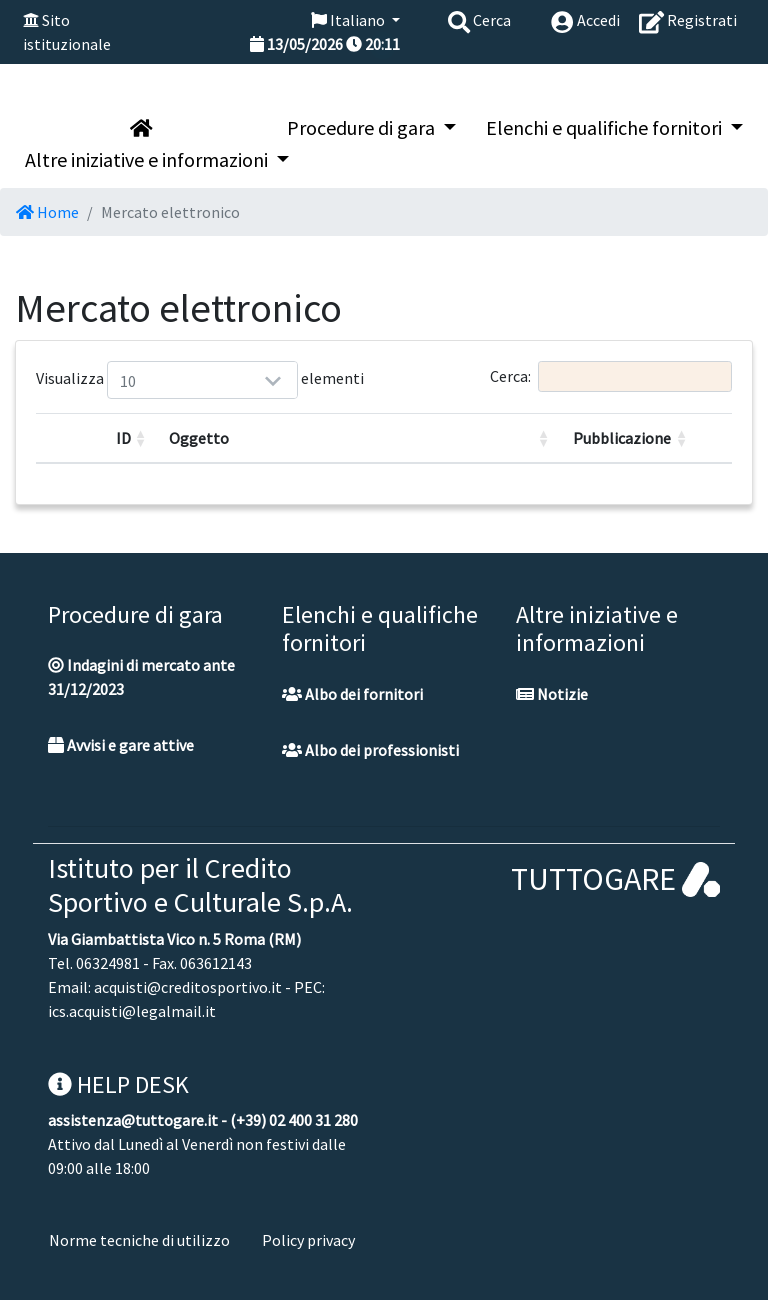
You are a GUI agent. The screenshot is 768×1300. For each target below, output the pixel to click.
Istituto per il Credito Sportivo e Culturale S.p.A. (200, 885)
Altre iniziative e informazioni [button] (148, 159)
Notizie (552, 694)
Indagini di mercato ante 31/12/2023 (141, 677)
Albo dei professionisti (370, 750)
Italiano (349, 20)
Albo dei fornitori (352, 694)
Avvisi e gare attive (121, 745)
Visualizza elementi (131, 380)
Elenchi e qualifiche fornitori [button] (606, 127)
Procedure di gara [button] (363, 127)
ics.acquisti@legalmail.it (132, 1011)
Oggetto (199, 438)
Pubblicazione (622, 438)
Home (47, 212)
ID (123, 438)
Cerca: (611, 376)
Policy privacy (308, 1240)
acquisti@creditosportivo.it (188, 987)
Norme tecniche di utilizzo (139, 1240)
